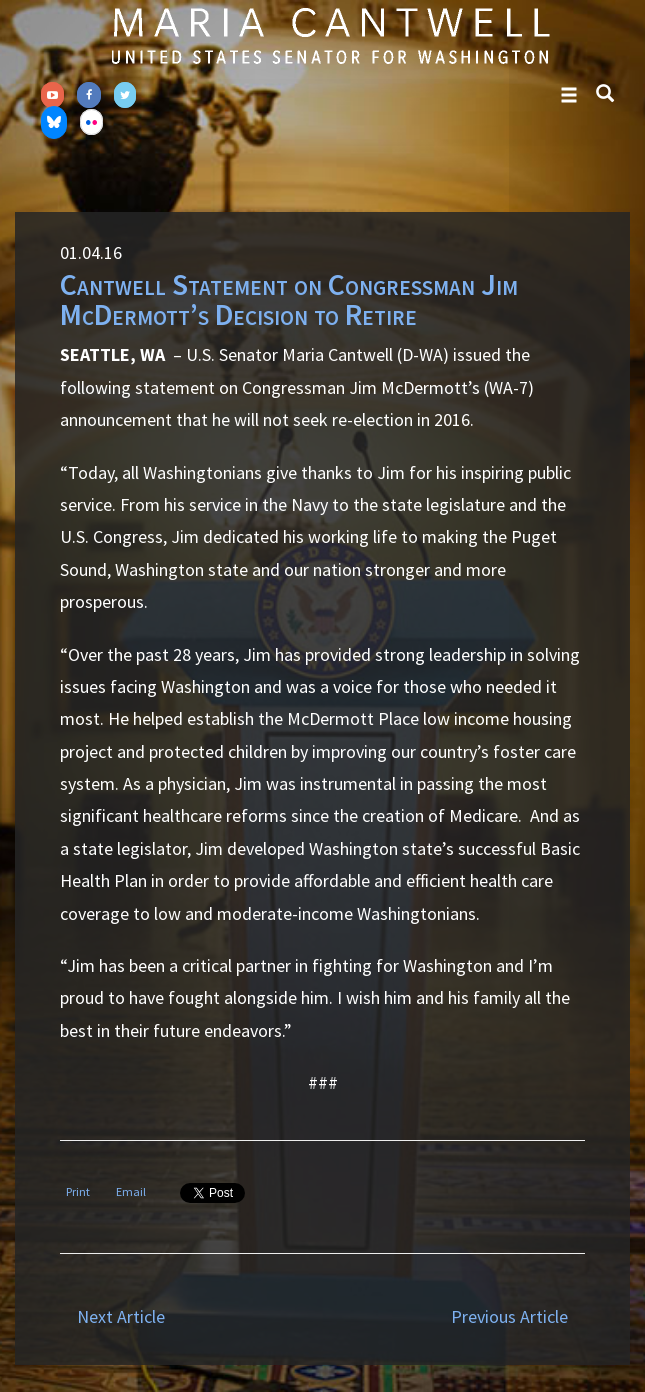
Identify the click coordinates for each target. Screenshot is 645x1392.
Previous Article (509, 1316)
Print (78, 1191)
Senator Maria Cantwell (330, 35)
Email (131, 1191)
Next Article (121, 1316)
